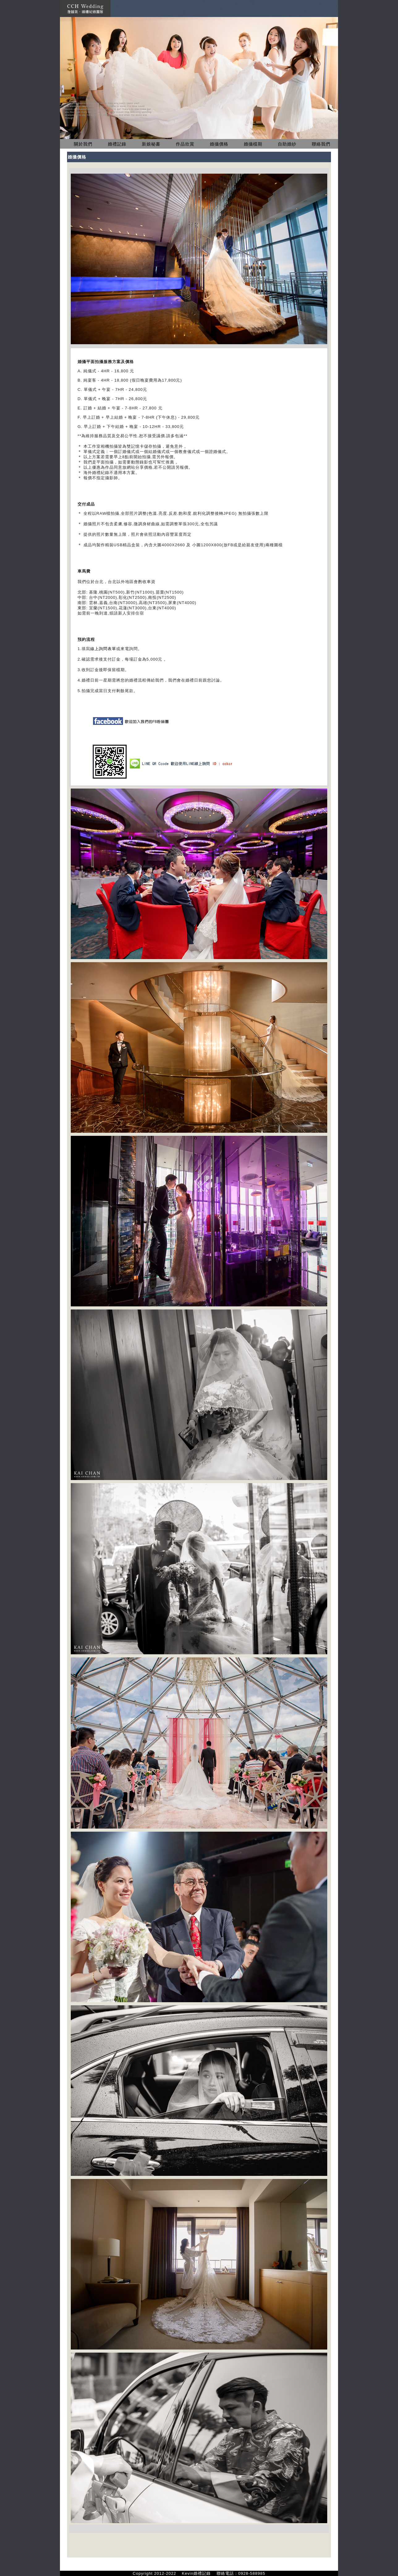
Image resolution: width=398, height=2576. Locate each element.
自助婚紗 (287, 144)
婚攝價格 (219, 144)
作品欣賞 (185, 144)
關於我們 (83, 144)
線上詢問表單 (103, 648)
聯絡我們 (321, 144)
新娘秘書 (151, 144)
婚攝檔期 (253, 144)
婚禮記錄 (117, 144)
